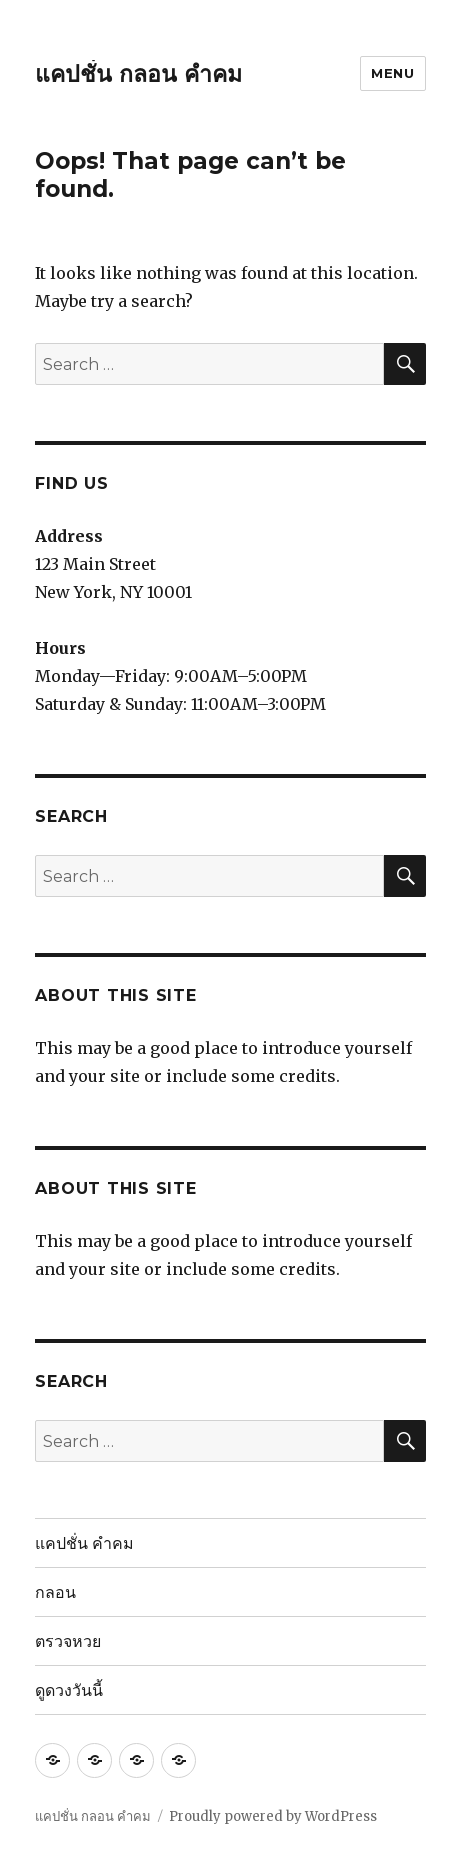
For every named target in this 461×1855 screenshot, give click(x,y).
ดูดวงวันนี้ (69, 1690)
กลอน (55, 1592)
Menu (392, 73)
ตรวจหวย (68, 1641)
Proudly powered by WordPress (273, 1816)
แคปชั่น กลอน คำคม (138, 74)
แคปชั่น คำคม (84, 1543)
